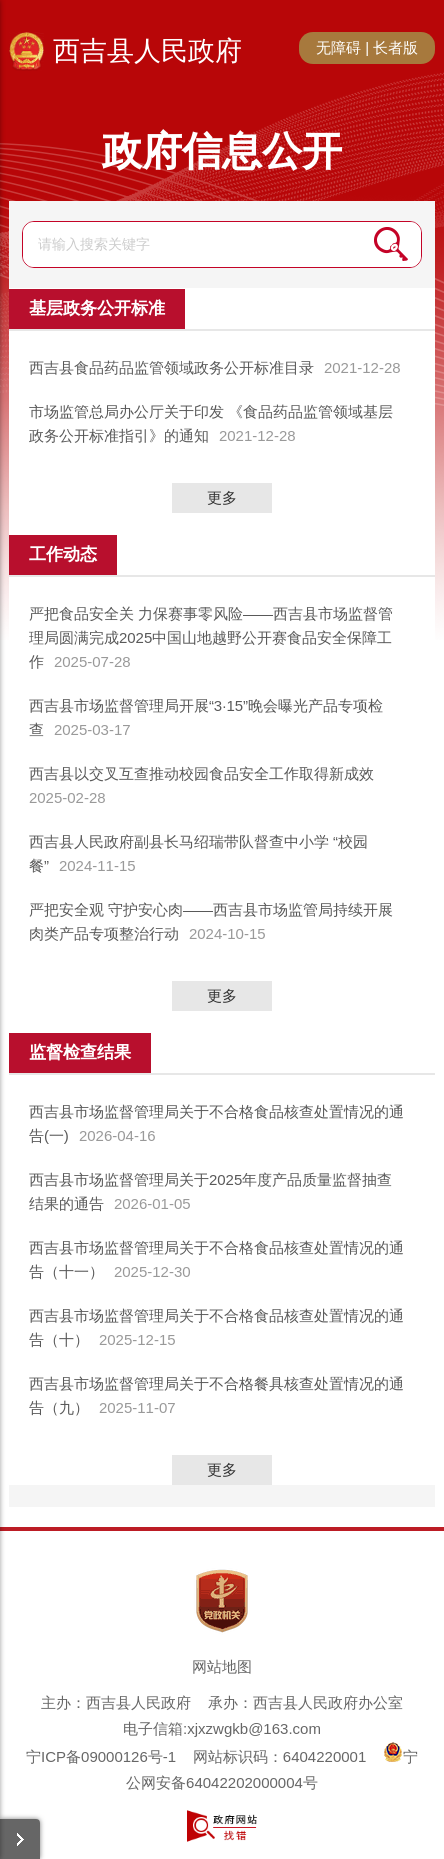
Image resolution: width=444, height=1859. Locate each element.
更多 (222, 497)
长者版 (395, 47)
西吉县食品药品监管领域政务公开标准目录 (171, 367)
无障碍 (338, 47)
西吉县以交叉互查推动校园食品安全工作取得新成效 (201, 773)
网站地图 (222, 1666)
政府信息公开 (222, 151)
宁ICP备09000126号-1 (101, 1756)
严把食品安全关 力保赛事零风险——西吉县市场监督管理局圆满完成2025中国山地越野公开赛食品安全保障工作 (211, 637)
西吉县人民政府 (147, 51)
